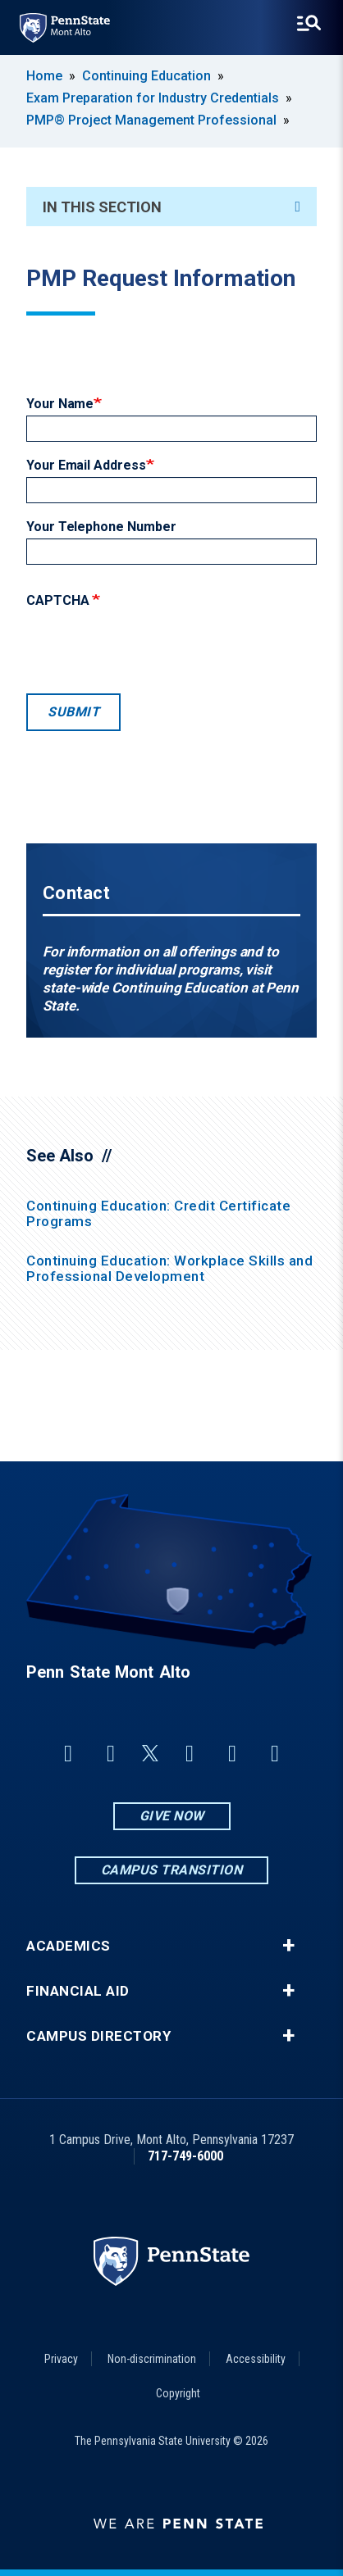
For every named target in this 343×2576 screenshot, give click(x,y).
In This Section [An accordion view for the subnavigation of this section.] (171, 207)
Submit (73, 712)
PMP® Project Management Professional (151, 120)
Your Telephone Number (101, 526)
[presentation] (151, 647)
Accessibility (256, 2358)
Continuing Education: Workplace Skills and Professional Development (169, 1268)
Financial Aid (78, 1991)
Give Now (171, 1816)
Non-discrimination (151, 2358)
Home (44, 76)
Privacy (61, 2358)
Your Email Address (86, 465)
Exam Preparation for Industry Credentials (152, 98)
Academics (68, 1946)
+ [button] (288, 1946)
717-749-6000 (185, 2156)
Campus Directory (98, 2036)
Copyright (178, 2393)
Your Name (60, 403)
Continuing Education (146, 76)
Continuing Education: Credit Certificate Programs (158, 1213)
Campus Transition (172, 1870)
